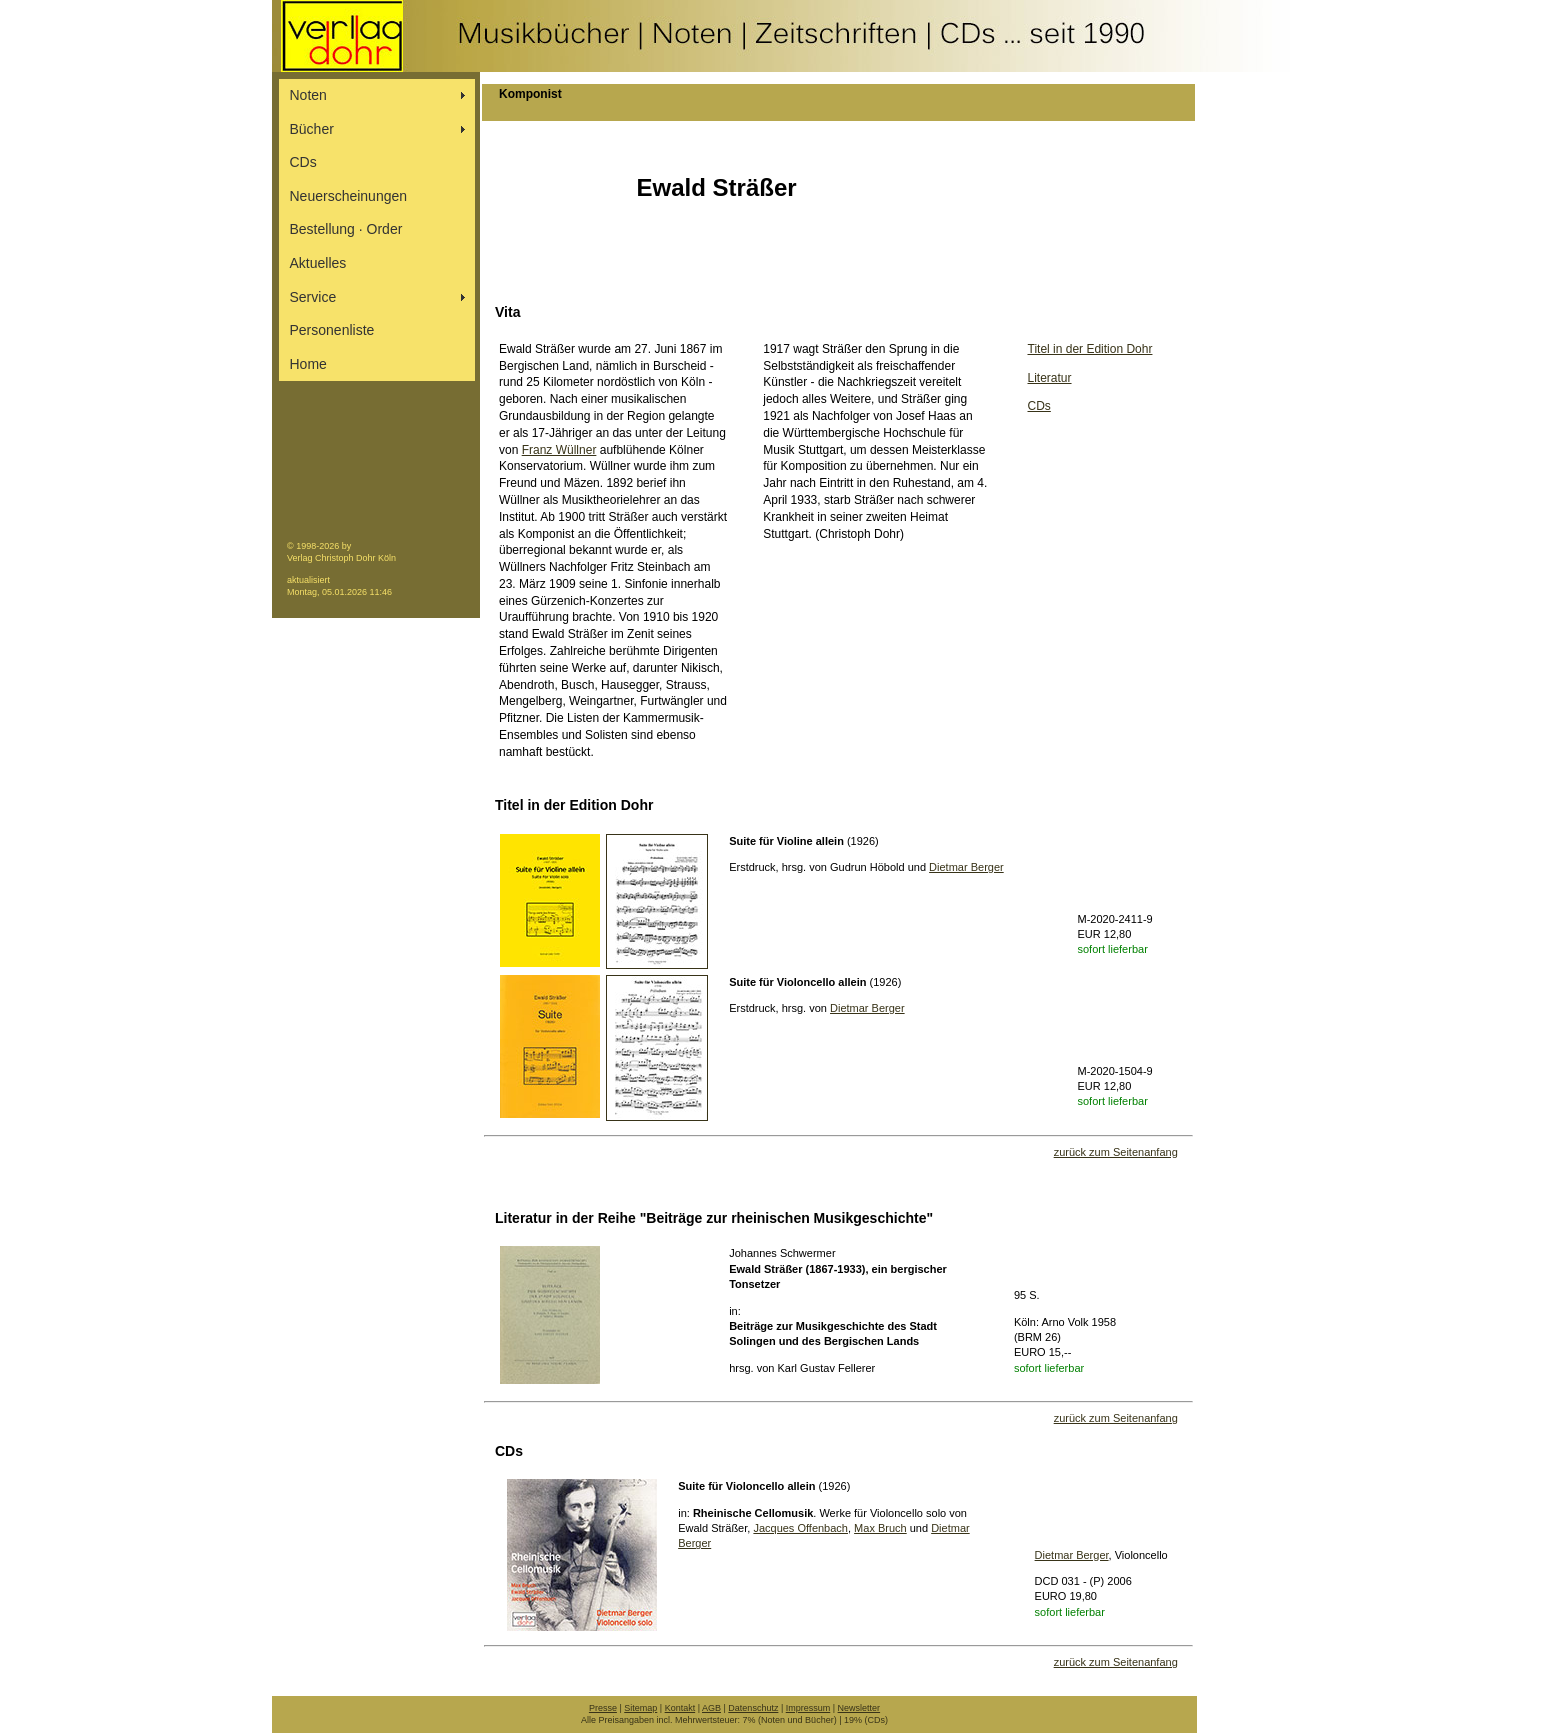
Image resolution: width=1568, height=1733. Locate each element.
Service (313, 297)
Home (308, 364)
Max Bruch (880, 1528)
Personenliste (332, 330)
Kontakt (680, 1708)
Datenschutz (753, 1708)
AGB (711, 1708)
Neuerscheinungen (349, 196)
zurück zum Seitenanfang (1116, 1152)
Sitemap (640, 1708)
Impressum (808, 1708)
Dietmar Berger (966, 867)
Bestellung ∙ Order (346, 229)
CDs (303, 162)
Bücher (312, 129)
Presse (603, 1708)
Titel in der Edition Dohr (1090, 349)
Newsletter (859, 1708)
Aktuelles (318, 263)
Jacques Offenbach (800, 1528)
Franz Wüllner (559, 450)
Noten (308, 95)
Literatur (1050, 378)
